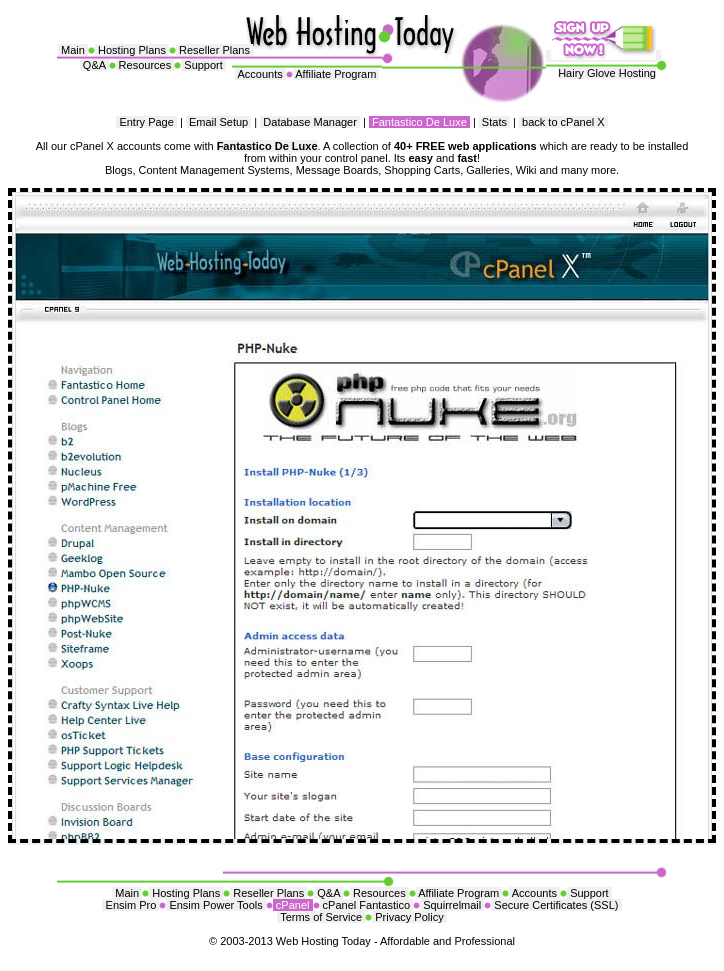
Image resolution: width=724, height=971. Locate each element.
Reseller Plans (214, 50)
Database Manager (310, 122)
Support (203, 65)
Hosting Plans (132, 50)
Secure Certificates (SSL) (556, 905)
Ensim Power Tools (215, 905)
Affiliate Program (336, 74)
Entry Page (146, 122)
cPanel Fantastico (367, 905)
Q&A (94, 65)
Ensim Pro (130, 905)
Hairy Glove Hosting (607, 73)
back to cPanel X (563, 122)
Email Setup (218, 122)
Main (73, 50)
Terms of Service (321, 917)
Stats (494, 122)
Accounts (260, 74)
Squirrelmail (452, 905)
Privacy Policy (409, 917)
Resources (145, 65)
